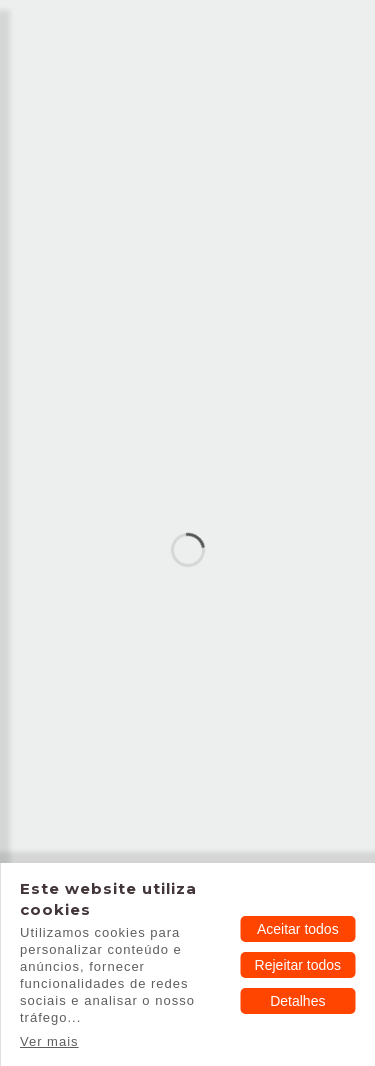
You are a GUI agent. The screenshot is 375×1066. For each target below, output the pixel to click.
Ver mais (49, 1041)
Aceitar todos (298, 929)
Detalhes (297, 1001)
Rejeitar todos (298, 965)
